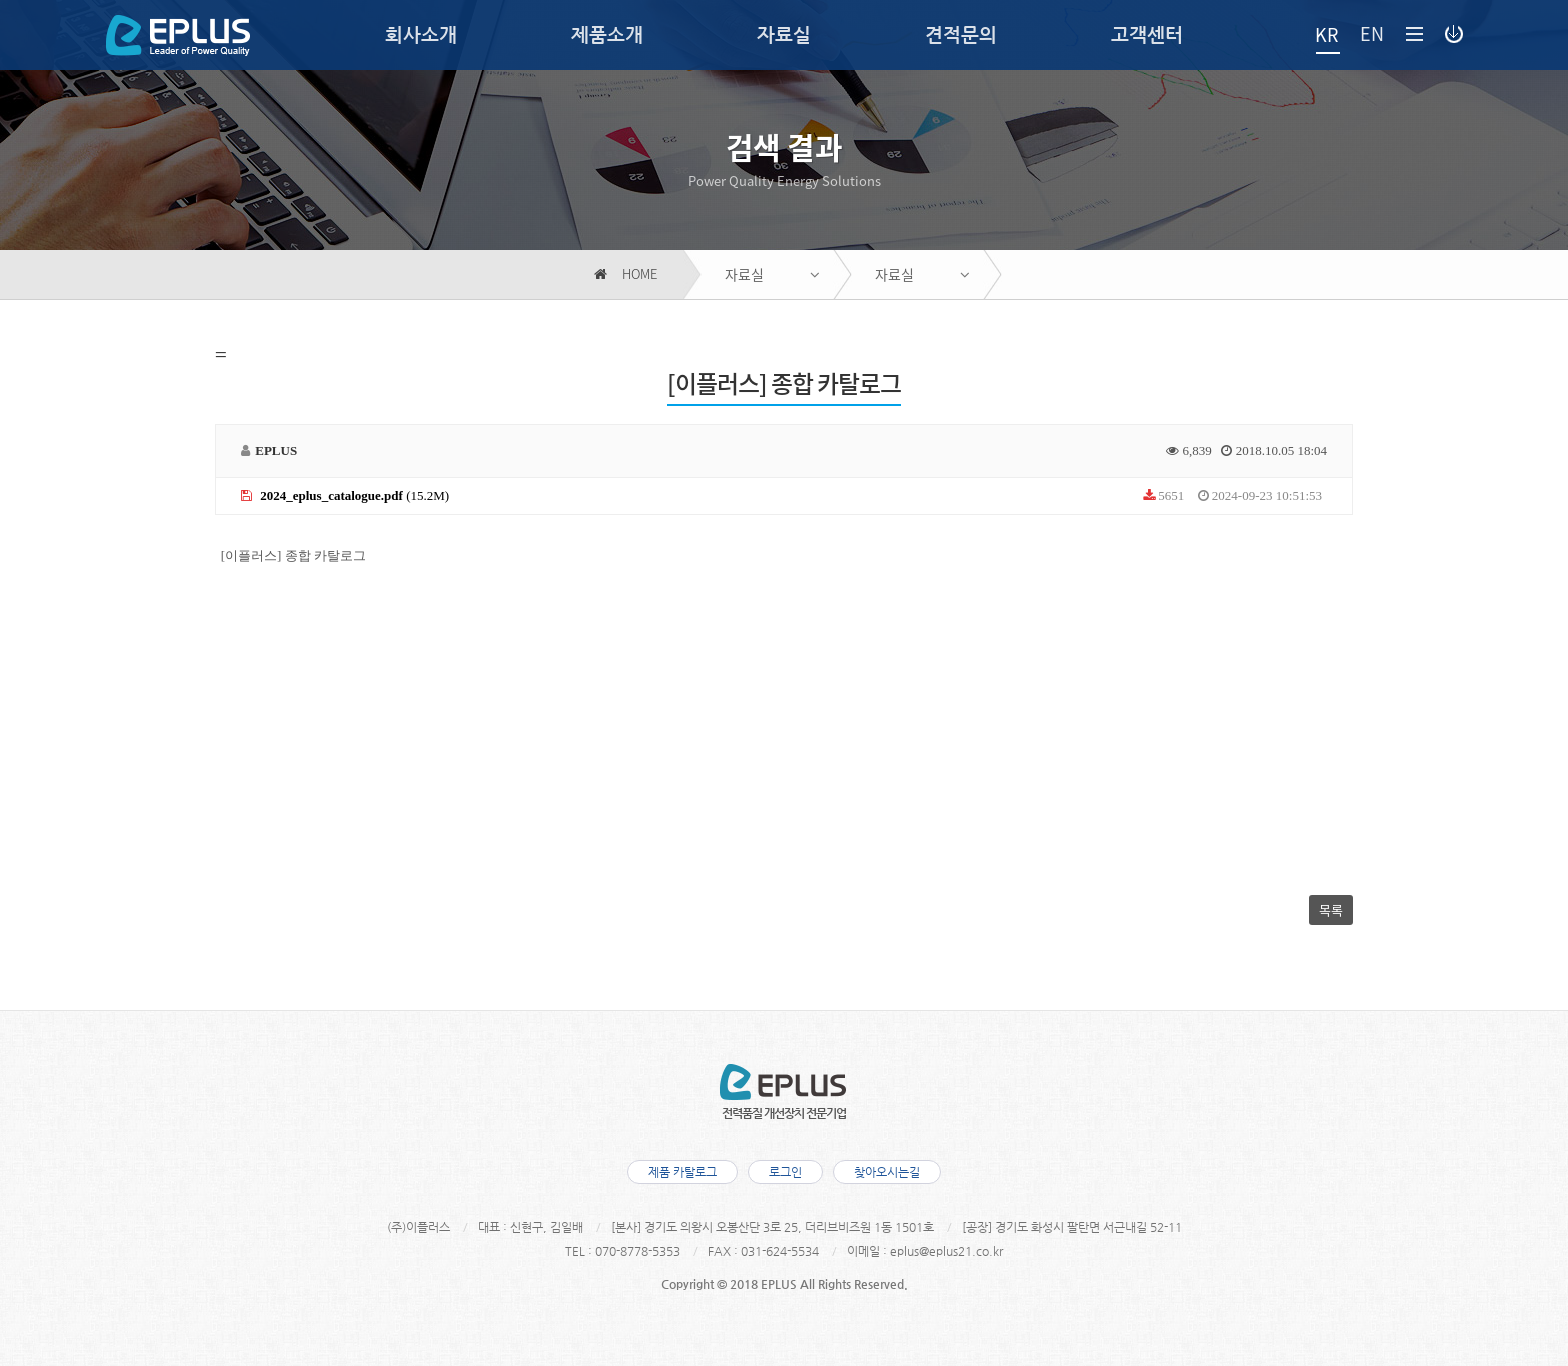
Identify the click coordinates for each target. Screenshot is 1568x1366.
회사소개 (421, 34)
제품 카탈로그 (682, 1172)
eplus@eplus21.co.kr (946, 1251)
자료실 (784, 34)
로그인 (785, 1172)
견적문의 (961, 34)
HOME (625, 274)
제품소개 (607, 34)
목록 (1331, 909)
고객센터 (1147, 34)
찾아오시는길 (887, 1172)
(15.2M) (345, 495)
